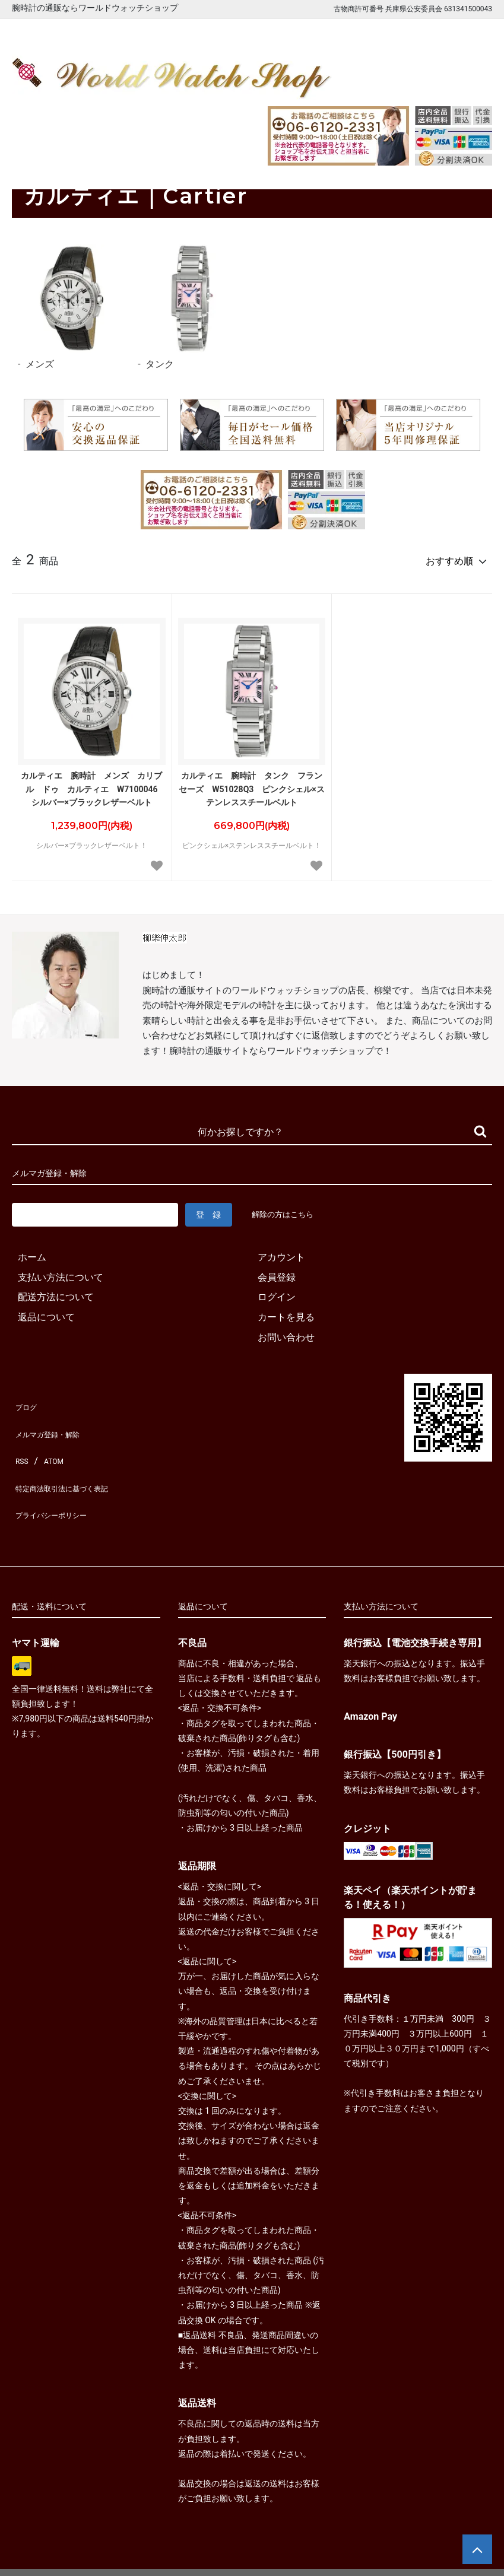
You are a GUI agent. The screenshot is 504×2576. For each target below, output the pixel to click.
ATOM (50, 1438)
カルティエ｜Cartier (89, 162)
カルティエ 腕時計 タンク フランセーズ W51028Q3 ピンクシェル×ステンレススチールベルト (252, 784)
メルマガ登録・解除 (54, 1419)
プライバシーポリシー (59, 1479)
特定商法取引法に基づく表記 (73, 1459)
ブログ (26, 1399)
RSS (20, 1438)
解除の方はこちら (287, 1208)
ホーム (24, 162)
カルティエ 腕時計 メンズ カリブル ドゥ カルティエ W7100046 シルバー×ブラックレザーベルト (93, 784)
